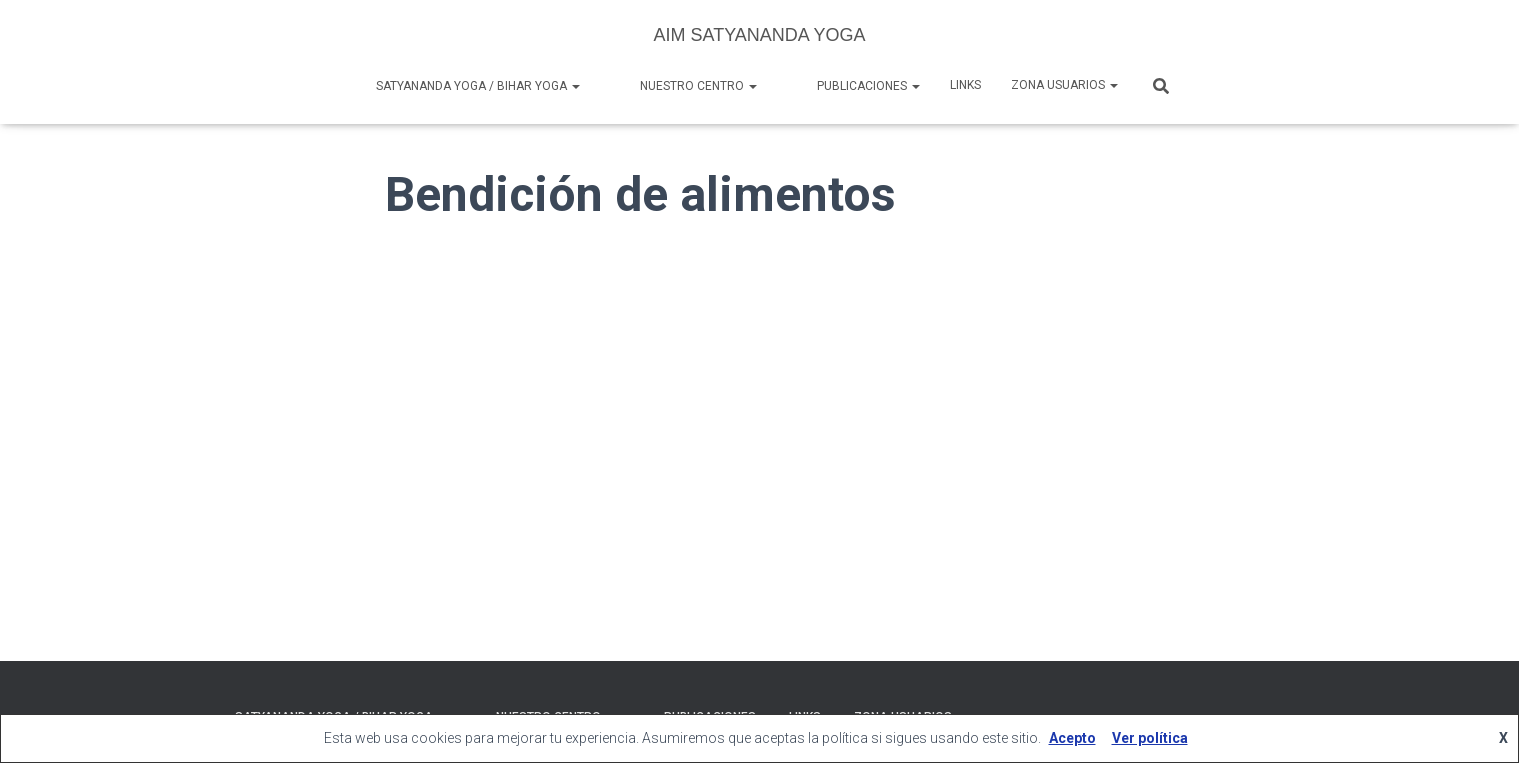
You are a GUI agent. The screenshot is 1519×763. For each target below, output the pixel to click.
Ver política (1150, 738)
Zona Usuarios (1064, 85)
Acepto (1072, 738)
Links (965, 85)
